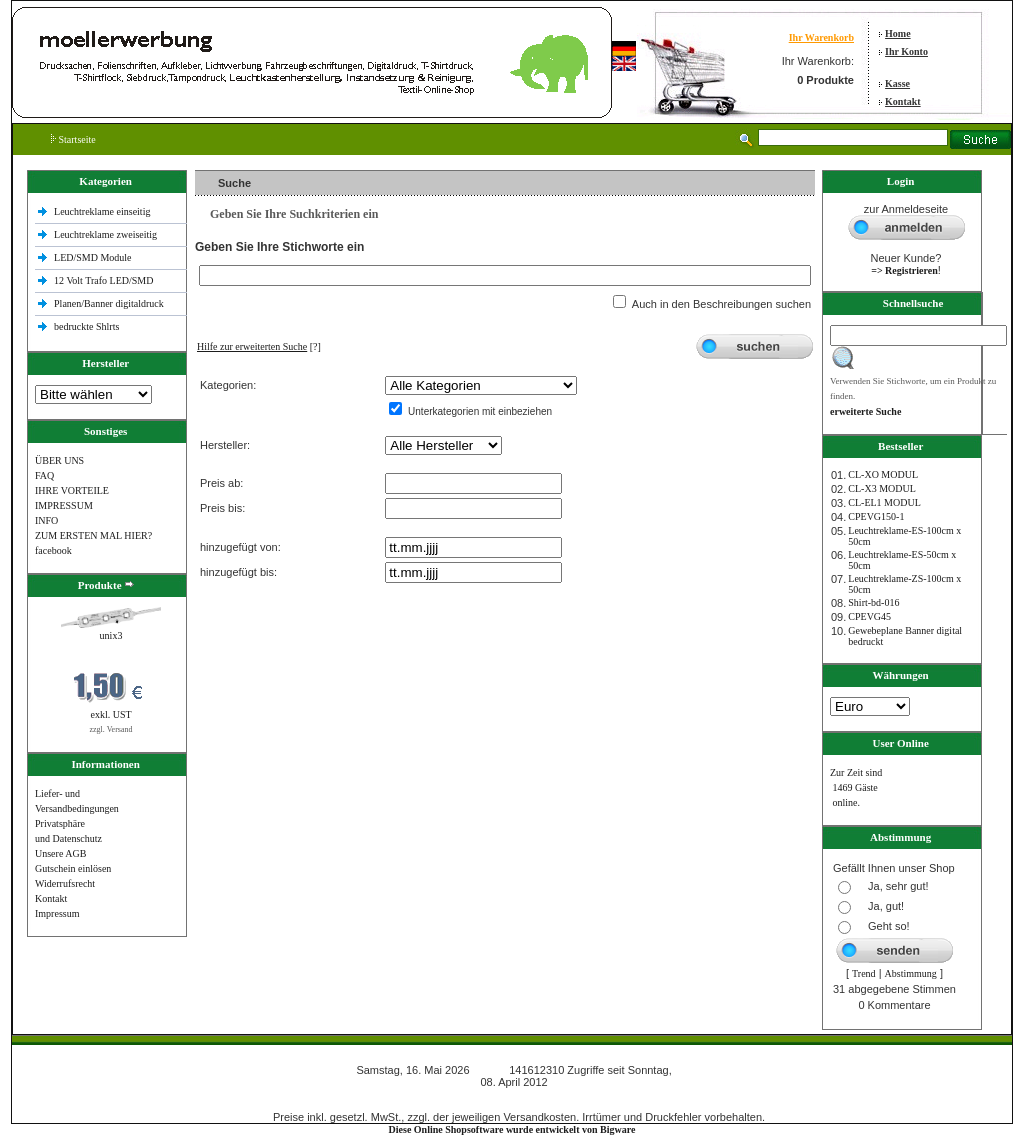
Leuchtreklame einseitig (103, 211)
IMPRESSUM (64, 505)
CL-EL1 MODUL (884, 502)
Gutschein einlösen (73, 868)
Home (898, 33)
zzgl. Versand (111, 729)
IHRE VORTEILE (72, 490)
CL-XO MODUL (883, 474)
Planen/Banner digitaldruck (109, 303)
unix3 (111, 635)
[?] (259, 346)
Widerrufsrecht (65, 883)
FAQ (44, 475)
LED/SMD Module (93, 257)
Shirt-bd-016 (873, 602)
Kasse (897, 83)
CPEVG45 (869, 616)
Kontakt (903, 101)
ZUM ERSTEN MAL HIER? (93, 535)
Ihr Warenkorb (821, 37)
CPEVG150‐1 (876, 516)
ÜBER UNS (59, 460)
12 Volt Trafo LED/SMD (103, 280)
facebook (53, 550)
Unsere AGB (60, 853)
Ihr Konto (906, 51)
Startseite (73, 139)
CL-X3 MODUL (882, 488)
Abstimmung (911, 973)
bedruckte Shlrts (86, 326)
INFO (46, 520)
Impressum (57, 913)
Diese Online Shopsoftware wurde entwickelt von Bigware (512, 1129)
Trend (864, 973)
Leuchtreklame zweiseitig (107, 234)
